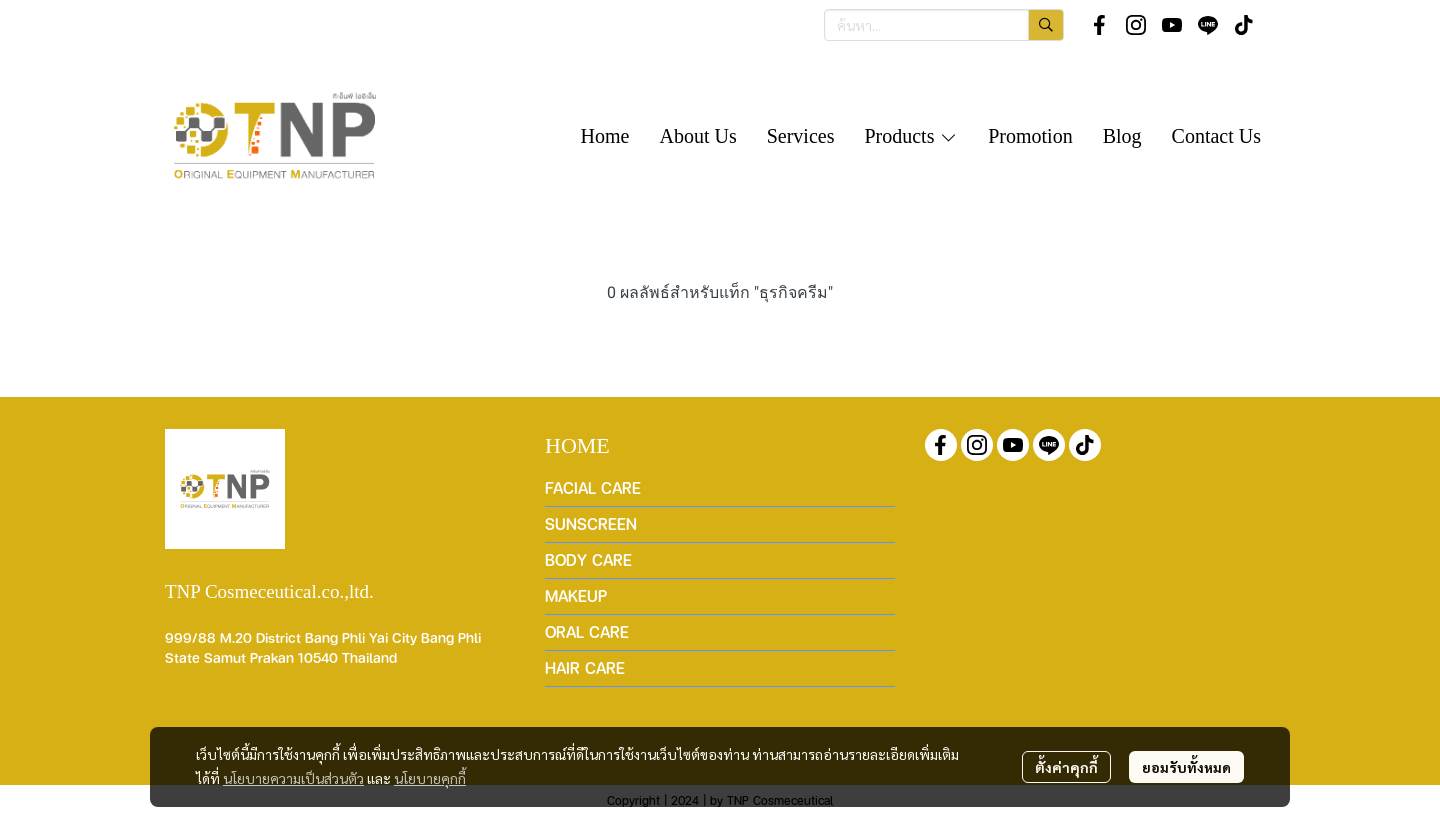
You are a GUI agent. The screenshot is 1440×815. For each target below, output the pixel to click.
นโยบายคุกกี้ (430, 778)
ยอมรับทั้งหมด (1186, 767)
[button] (944, 25)
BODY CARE (588, 559)
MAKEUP (576, 595)
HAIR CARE (585, 667)
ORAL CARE (587, 631)
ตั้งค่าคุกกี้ (1066, 767)
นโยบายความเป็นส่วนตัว (293, 778)
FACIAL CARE (593, 487)
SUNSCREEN (591, 523)
